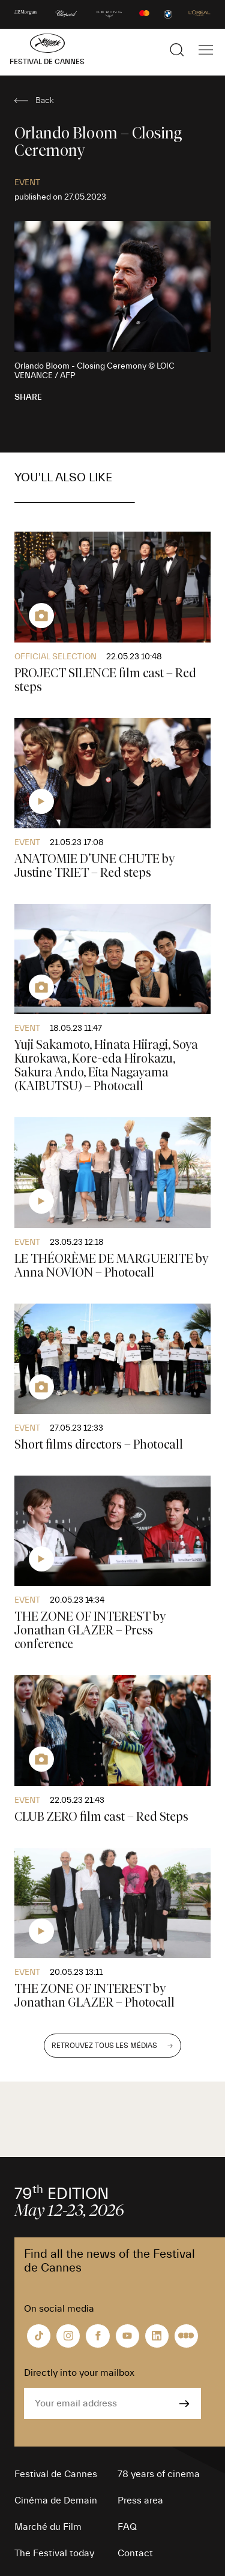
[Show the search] (177, 49)
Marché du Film (48, 2526)
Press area (140, 2500)
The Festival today (54, 2553)
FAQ (127, 2526)
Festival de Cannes (55, 2474)
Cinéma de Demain (55, 2500)
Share (28, 397)
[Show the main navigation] (205, 49)
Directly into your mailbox (79, 2372)
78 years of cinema (159, 2474)
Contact (135, 2553)
